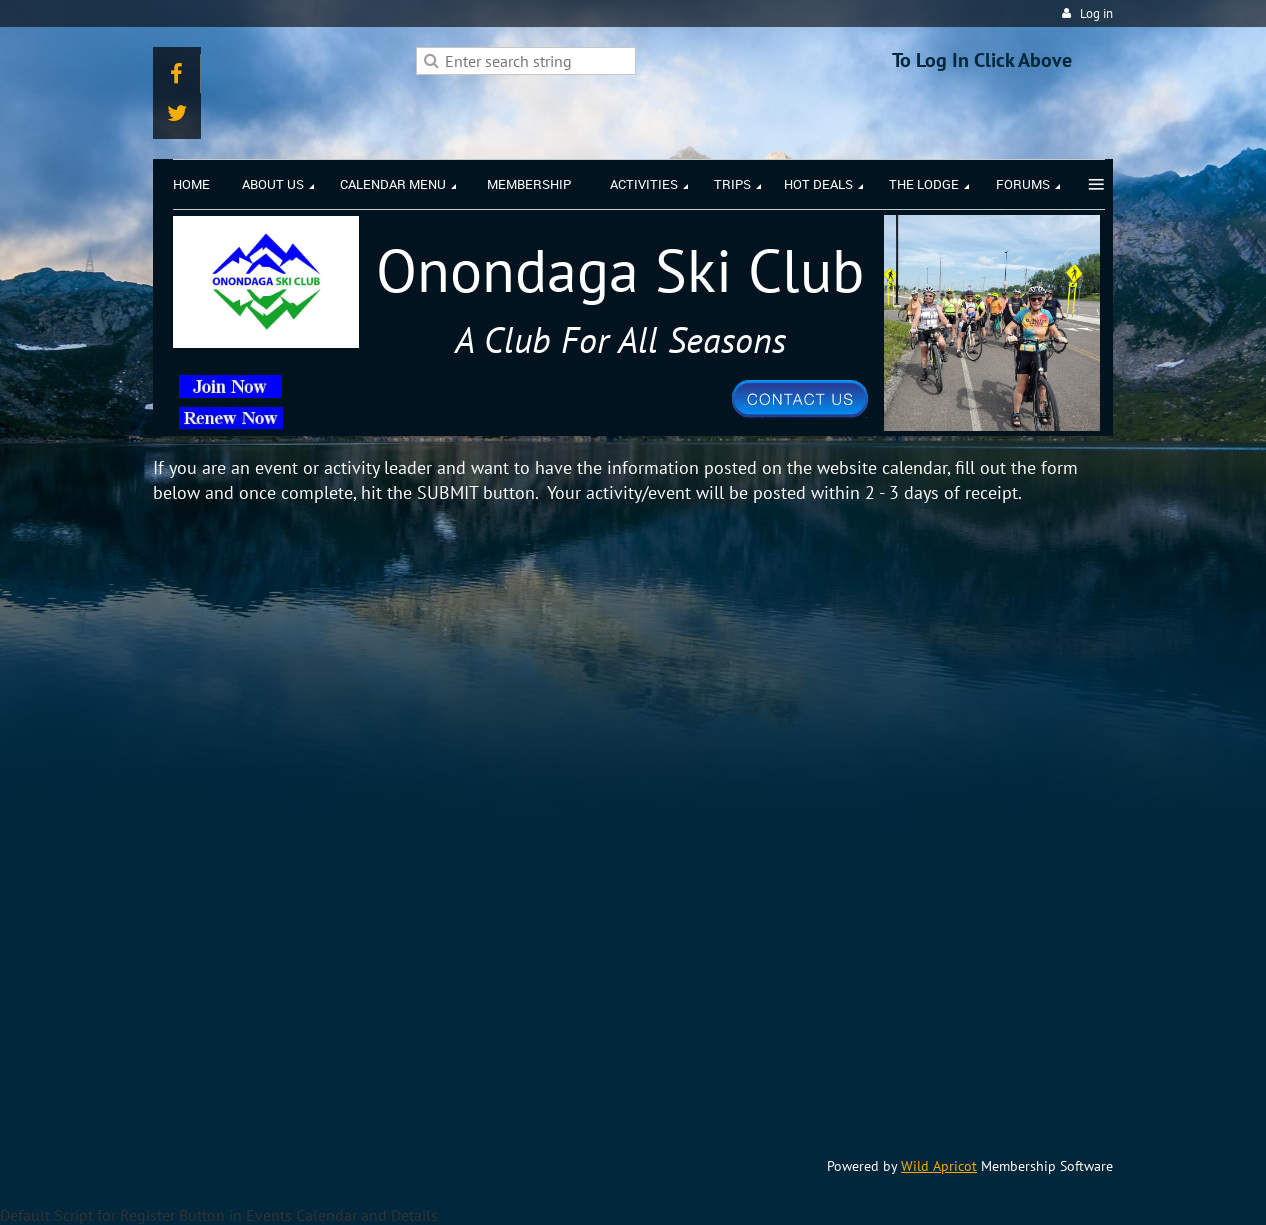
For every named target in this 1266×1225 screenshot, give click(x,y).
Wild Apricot (939, 1166)
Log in (1096, 13)
